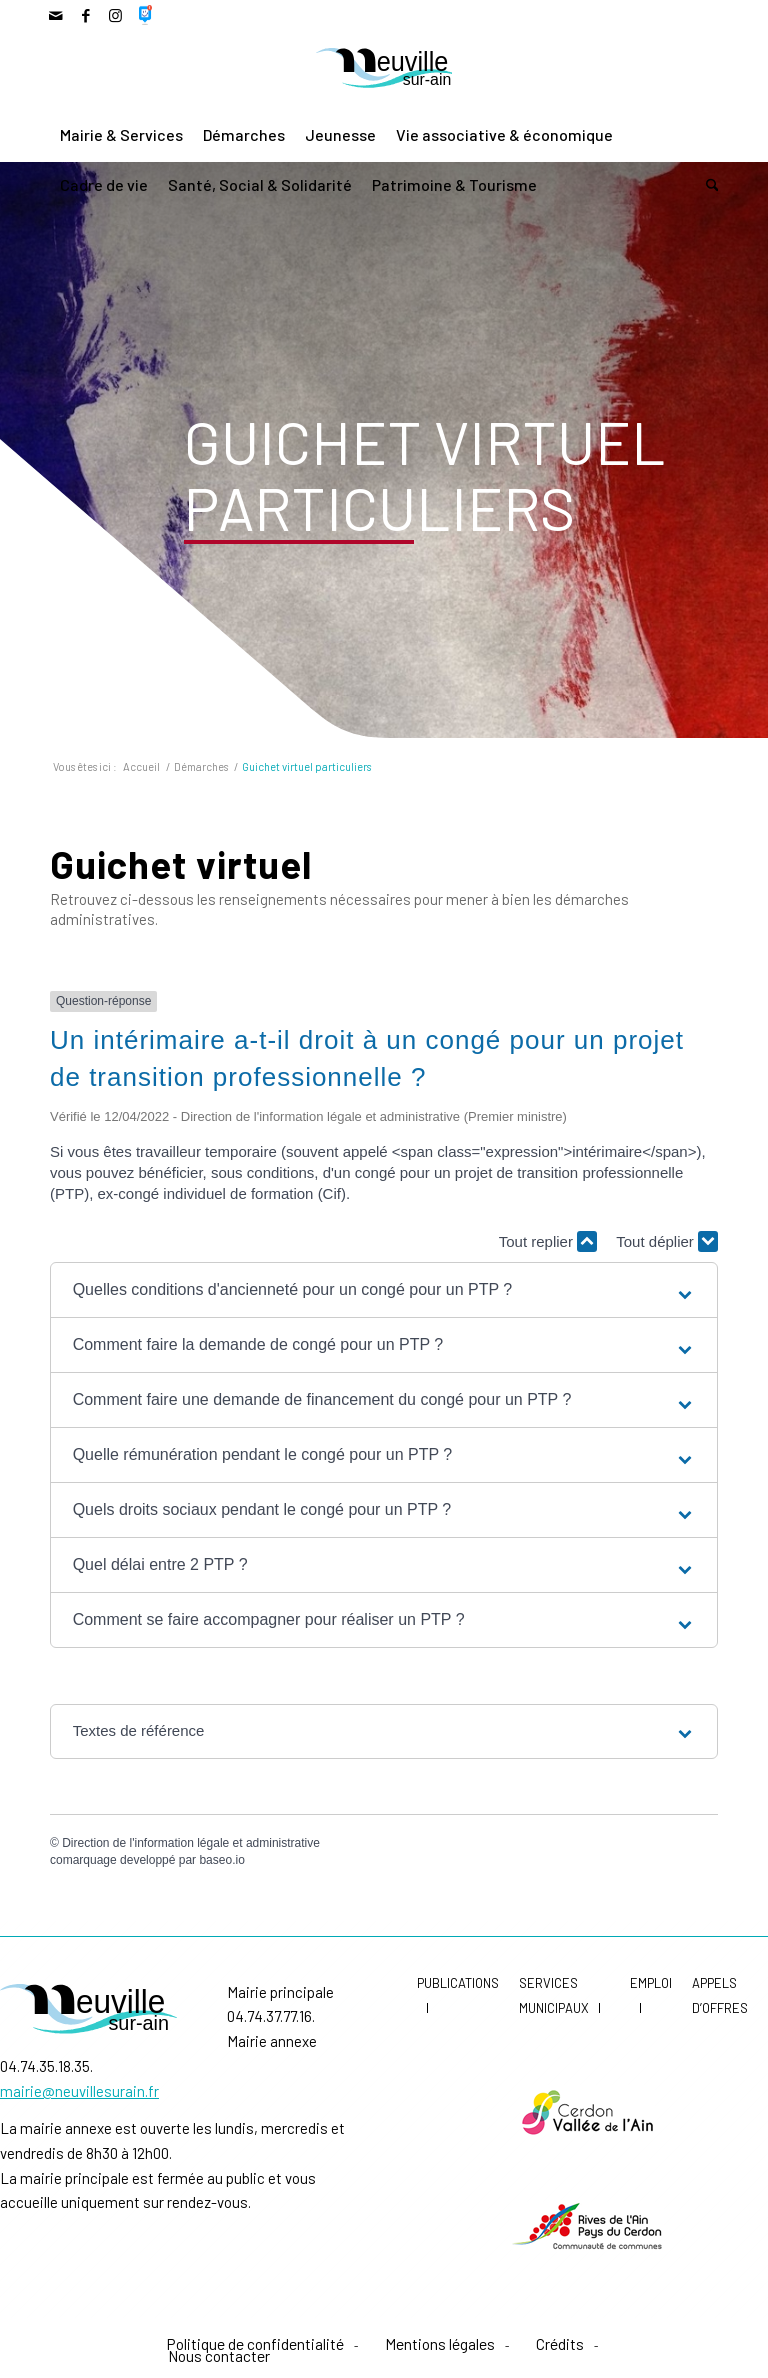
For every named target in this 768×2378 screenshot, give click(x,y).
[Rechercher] (707, 185)
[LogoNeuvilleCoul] (384, 70)
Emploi (651, 1983)
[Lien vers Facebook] (85, 15)
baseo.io (221, 1860)
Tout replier (548, 1241)
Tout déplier (667, 1241)
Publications (458, 1983)
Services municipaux (554, 1995)
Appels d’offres (720, 1995)
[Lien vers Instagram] (115, 15)
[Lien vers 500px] (146, 15)
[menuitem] (121, 135)
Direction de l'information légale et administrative (191, 1843)
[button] (384, 1290)
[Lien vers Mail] (55, 15)
